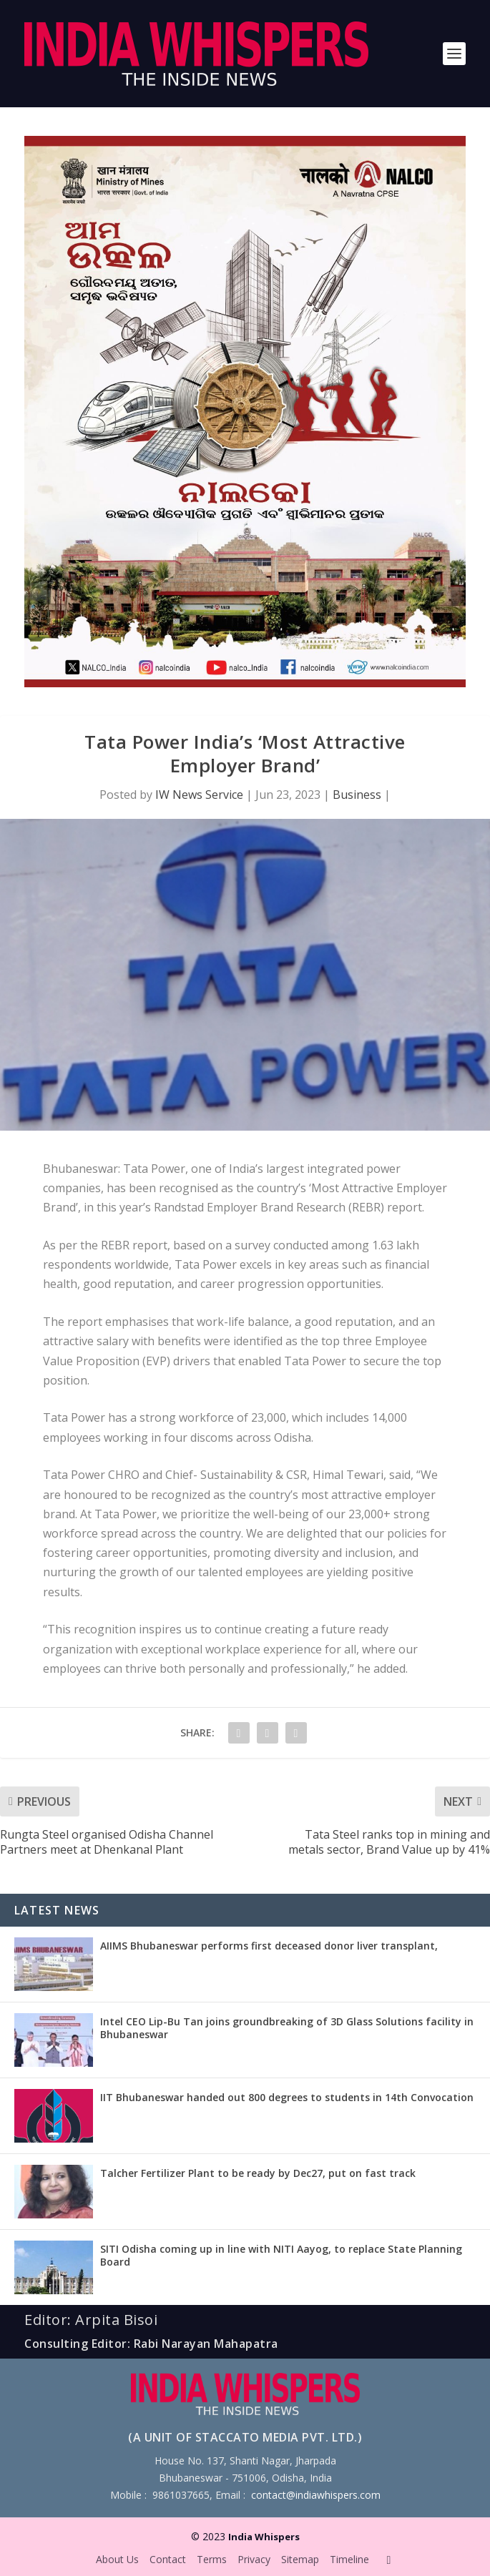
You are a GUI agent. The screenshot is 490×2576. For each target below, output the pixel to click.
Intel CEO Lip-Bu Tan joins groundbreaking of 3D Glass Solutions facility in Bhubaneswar (287, 2028)
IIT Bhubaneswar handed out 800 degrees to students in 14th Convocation (287, 2097)
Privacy (253, 2559)
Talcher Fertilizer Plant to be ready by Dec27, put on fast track (258, 2173)
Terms (212, 2559)
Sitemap (300, 2559)
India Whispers (264, 2536)
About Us (117, 2559)
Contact (168, 2559)
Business (357, 794)
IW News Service (199, 794)
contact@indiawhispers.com (316, 2495)
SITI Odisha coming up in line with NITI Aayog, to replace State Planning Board (281, 2255)
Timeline (349, 2559)
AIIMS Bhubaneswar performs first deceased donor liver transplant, (269, 1945)
